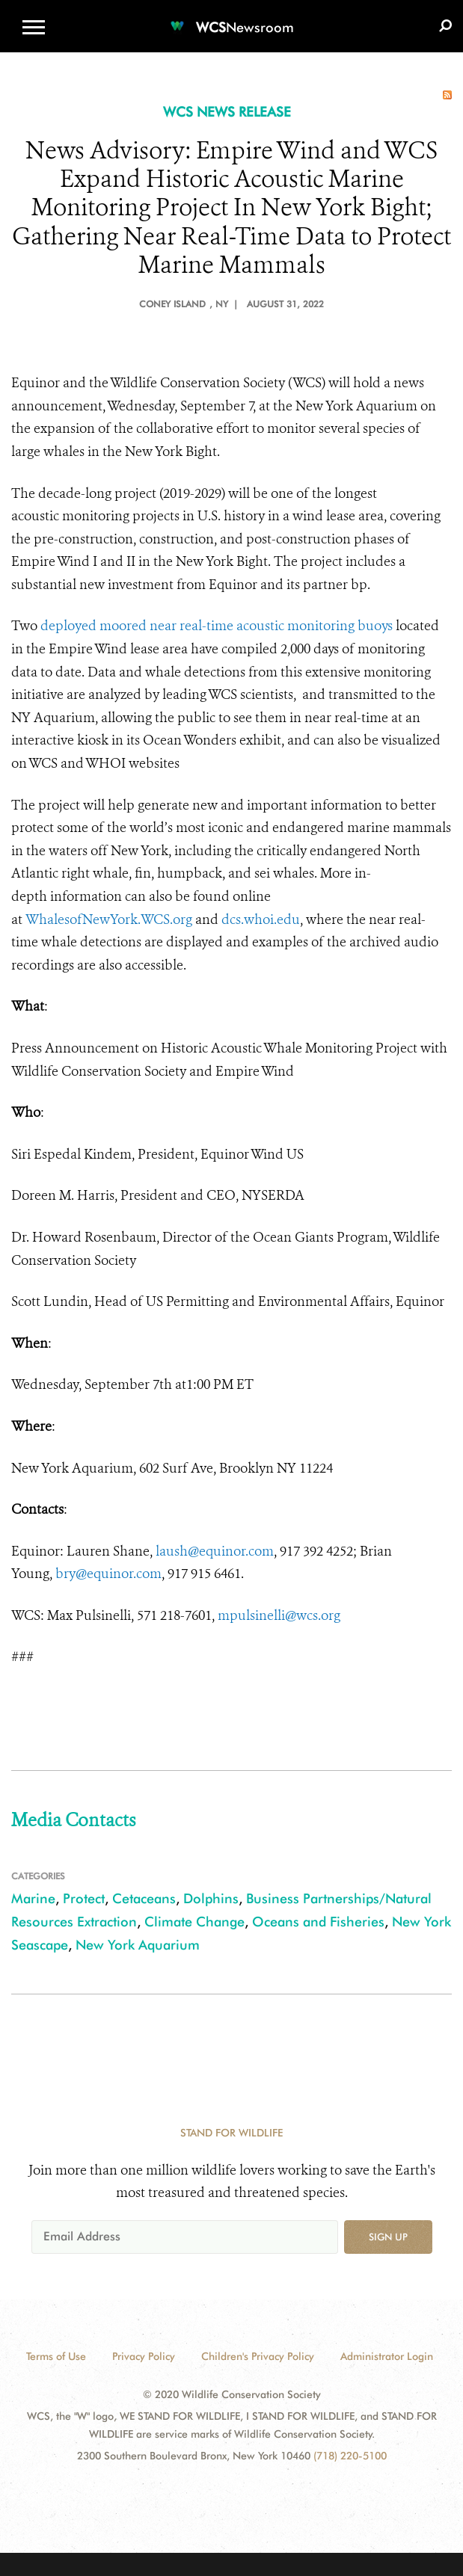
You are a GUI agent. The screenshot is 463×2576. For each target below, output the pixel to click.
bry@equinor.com (108, 1574)
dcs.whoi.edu (260, 919)
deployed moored (95, 626)
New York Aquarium (138, 1945)
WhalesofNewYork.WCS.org (108, 919)
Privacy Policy (143, 2356)
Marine (33, 1898)
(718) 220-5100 (350, 2456)
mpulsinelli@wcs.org (279, 1615)
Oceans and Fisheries (318, 1921)
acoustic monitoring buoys (313, 626)
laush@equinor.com (215, 1551)
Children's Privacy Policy (257, 2356)
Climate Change (194, 1921)
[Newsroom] (232, 18)
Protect (84, 1898)
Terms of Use (56, 2356)
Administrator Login (386, 2356)
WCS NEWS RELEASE (227, 112)
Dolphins (211, 1898)
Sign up (388, 2237)
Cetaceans (144, 1898)
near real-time (191, 626)
